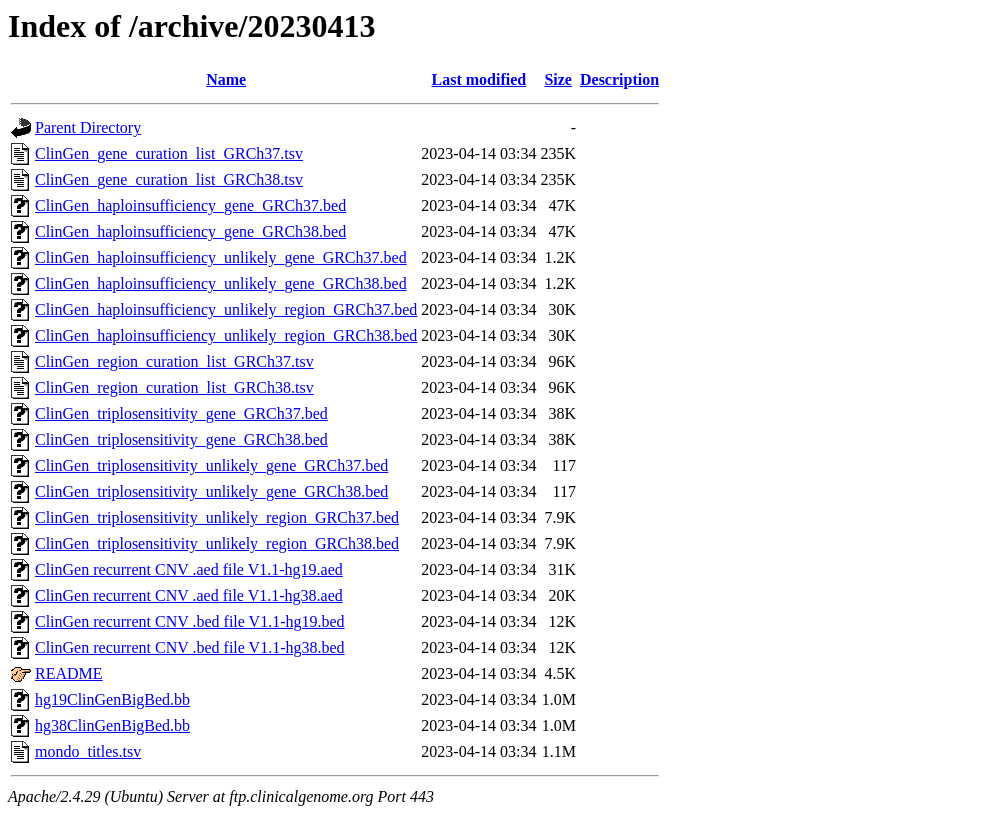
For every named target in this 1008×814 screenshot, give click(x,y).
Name (226, 79)
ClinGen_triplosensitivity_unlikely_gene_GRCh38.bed (211, 491)
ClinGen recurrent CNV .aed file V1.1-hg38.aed (189, 595)
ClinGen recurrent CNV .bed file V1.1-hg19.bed (190, 621)
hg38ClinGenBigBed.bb (112, 725)
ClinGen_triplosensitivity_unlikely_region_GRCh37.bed (217, 517)
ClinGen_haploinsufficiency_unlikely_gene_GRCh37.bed (221, 257)
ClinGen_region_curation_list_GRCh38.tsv (174, 387)
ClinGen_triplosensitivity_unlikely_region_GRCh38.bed (217, 543)
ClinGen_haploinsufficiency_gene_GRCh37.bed (190, 205)
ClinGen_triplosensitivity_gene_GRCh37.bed (181, 413)
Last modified (479, 79)
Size (558, 79)
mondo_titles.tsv (88, 751)
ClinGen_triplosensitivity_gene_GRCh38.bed (181, 439)
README (69, 673)
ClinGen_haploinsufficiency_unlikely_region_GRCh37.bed (226, 309)
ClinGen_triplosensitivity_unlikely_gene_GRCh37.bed (211, 465)
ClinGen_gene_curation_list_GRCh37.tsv (169, 153)
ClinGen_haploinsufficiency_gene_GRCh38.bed (190, 231)
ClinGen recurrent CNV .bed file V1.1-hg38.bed (190, 647)
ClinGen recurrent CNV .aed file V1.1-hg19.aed (189, 569)
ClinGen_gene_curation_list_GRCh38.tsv (169, 179)
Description (619, 79)
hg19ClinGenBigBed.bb (112, 699)
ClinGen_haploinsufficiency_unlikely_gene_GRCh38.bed (221, 283)
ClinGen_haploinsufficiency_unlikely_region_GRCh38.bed (226, 335)
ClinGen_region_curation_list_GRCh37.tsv (174, 361)
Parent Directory (88, 127)
